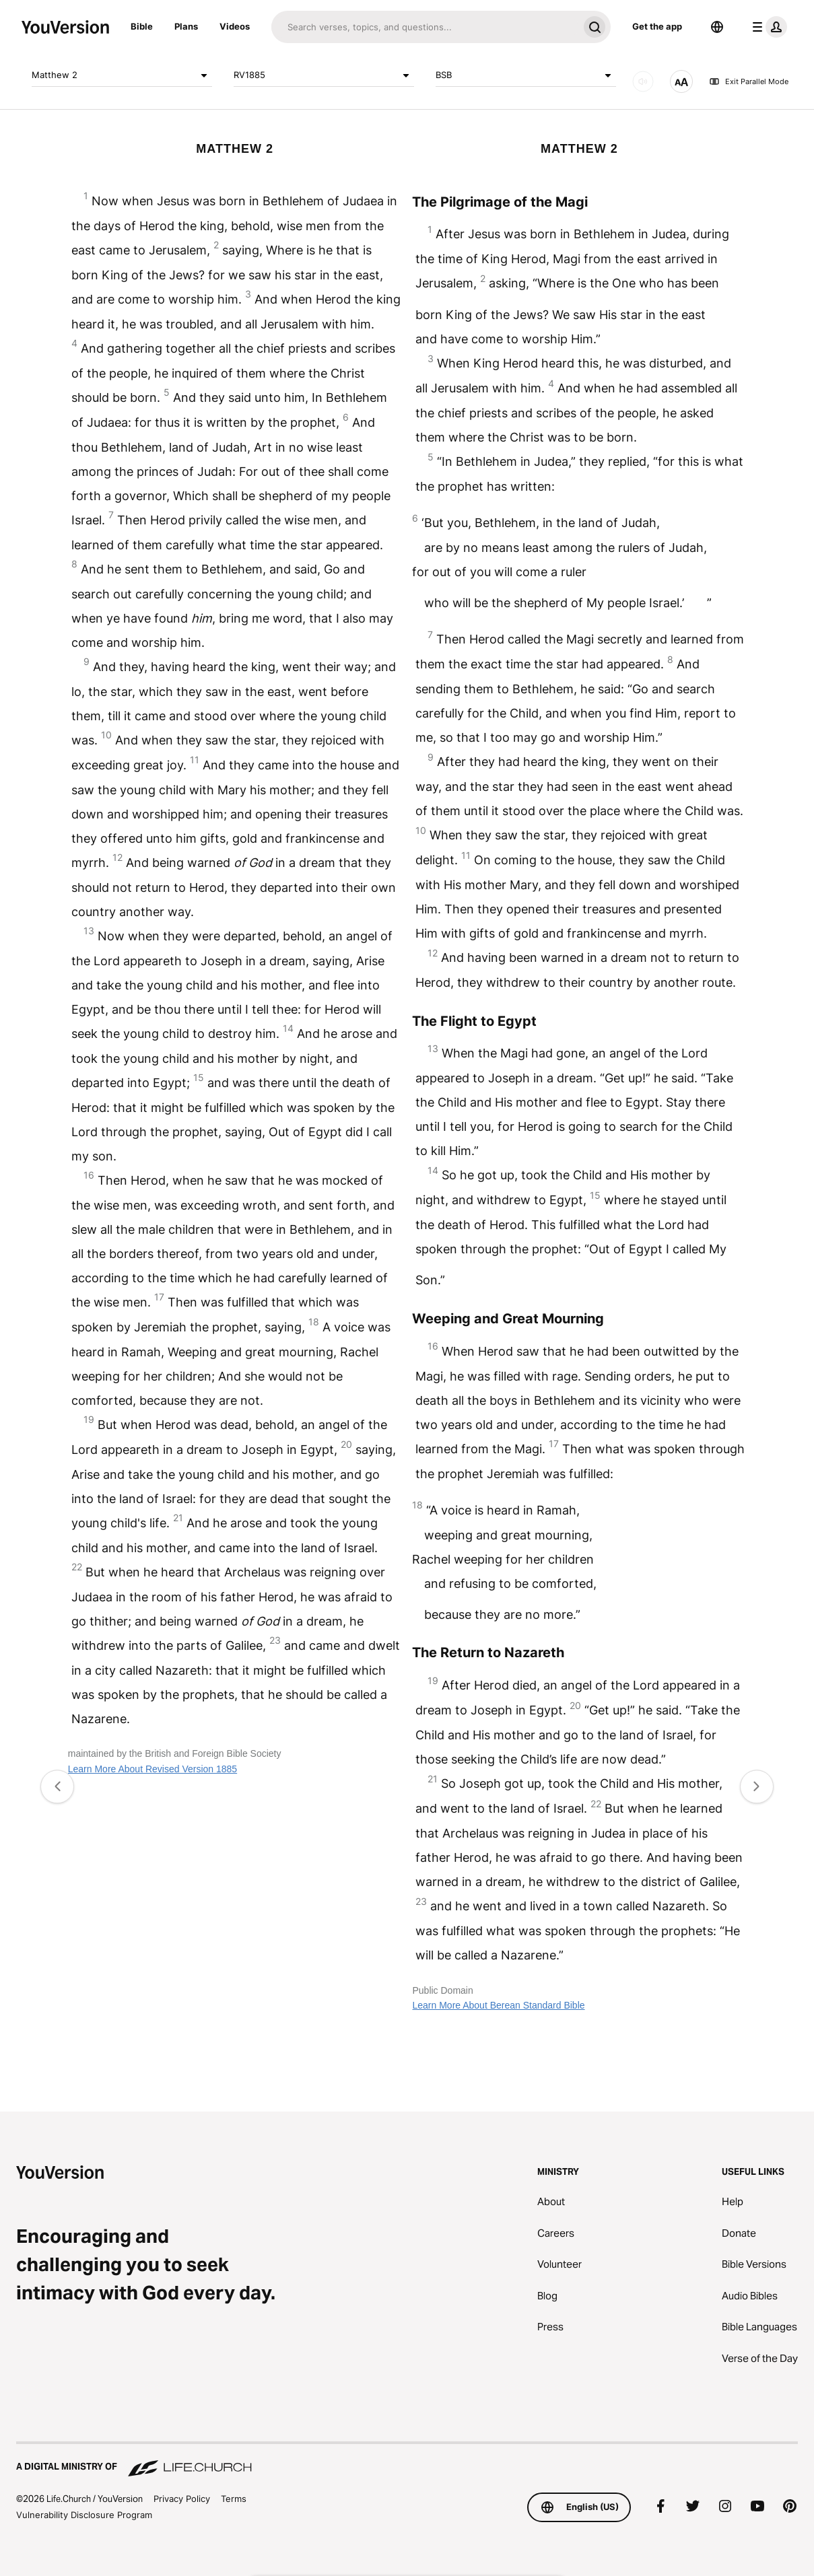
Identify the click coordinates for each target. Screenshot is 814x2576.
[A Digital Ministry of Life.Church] (407, 2460)
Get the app (657, 26)
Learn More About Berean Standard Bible (498, 2005)
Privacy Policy (182, 2498)
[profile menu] (766, 26)
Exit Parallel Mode (748, 81)
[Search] (424, 27)
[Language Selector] (717, 26)
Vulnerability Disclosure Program (84, 2514)
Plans (186, 26)
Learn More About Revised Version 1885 (152, 1769)
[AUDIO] (643, 81)
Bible (142, 26)
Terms (233, 2498)
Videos (234, 26)
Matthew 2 (122, 75)
